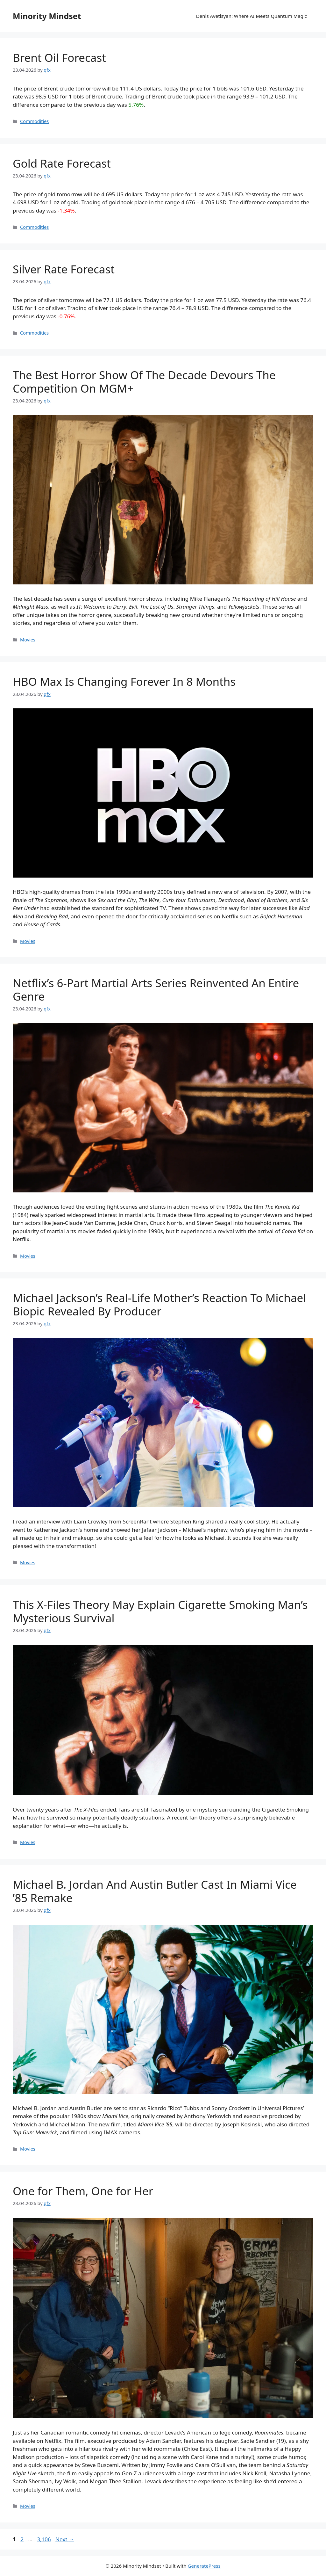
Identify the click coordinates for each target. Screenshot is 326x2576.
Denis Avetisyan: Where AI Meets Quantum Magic (251, 16)
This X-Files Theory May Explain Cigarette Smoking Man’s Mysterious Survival (160, 1611)
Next (64, 2539)
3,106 (44, 2539)
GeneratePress (204, 2566)
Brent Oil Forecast (59, 57)
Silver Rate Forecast (64, 269)
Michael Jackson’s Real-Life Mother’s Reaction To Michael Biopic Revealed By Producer (159, 1304)
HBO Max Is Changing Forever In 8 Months (124, 681)
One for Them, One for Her (83, 2190)
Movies (27, 640)
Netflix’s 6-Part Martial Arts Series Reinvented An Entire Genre (156, 989)
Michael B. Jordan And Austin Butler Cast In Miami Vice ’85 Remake (155, 1891)
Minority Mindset (47, 16)
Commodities (34, 121)
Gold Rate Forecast (62, 163)
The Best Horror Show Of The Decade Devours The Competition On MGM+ (144, 381)
